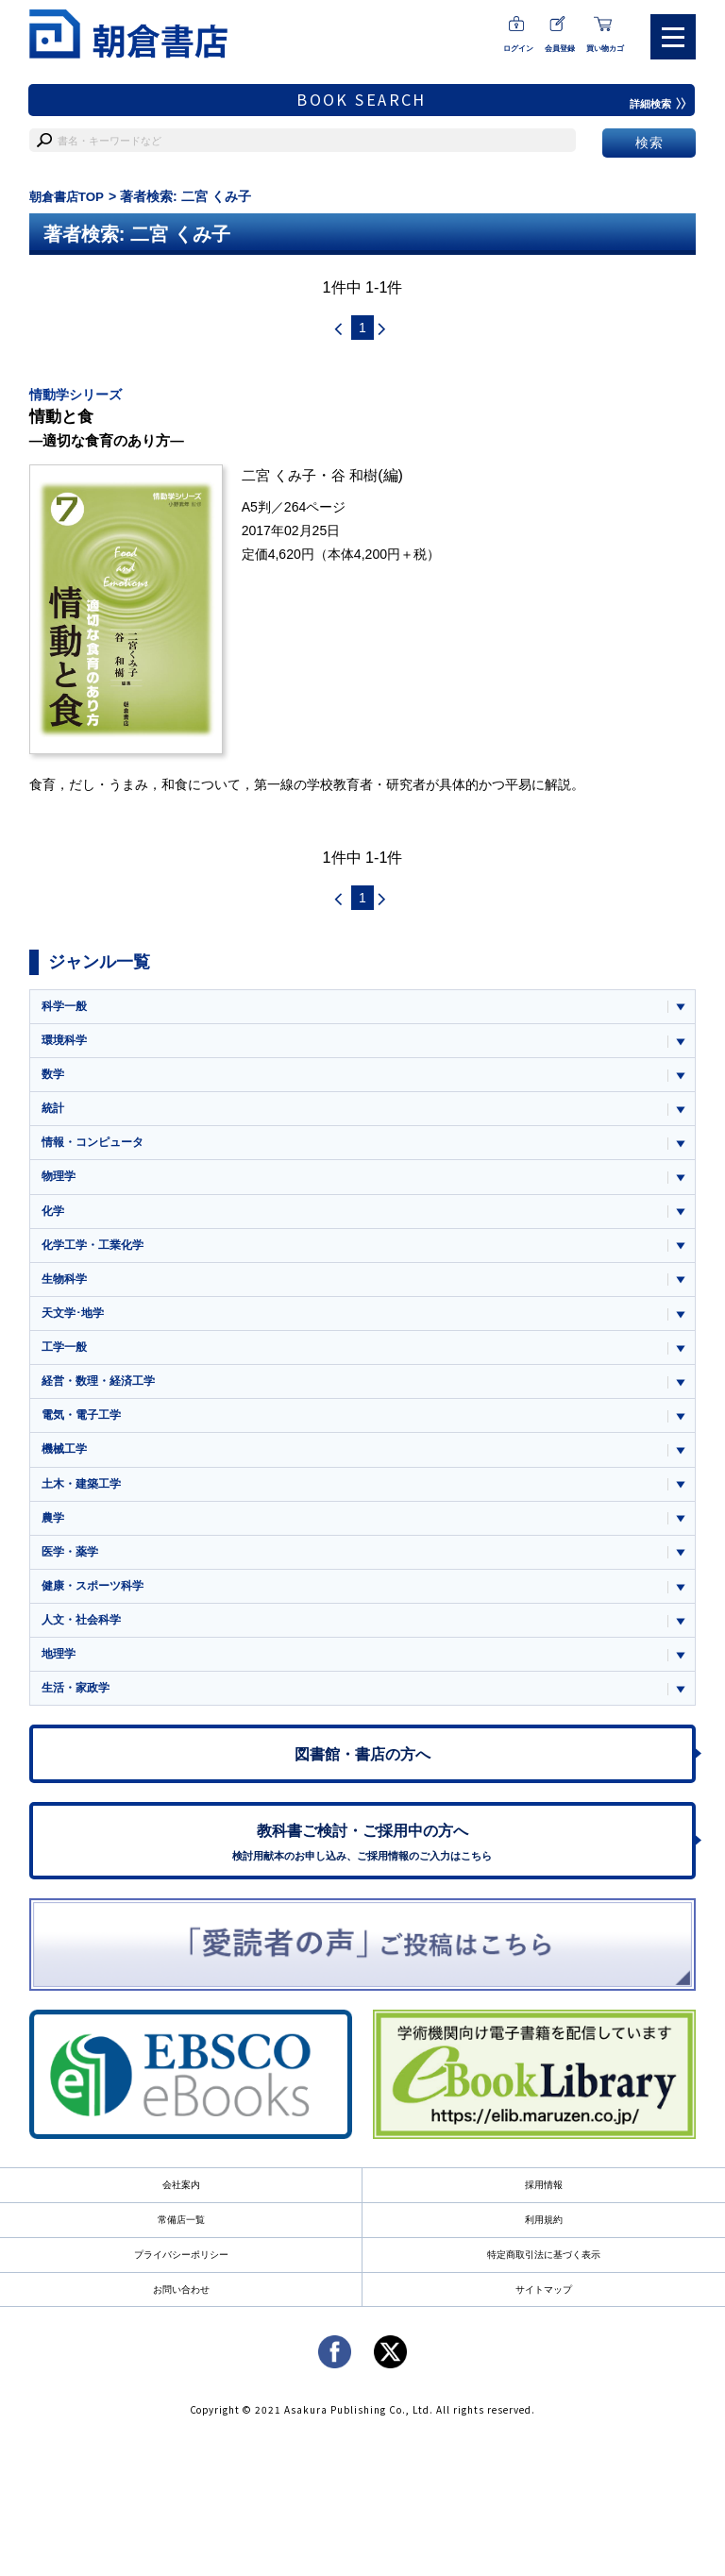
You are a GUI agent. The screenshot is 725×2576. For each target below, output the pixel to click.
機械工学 (66, 1467)
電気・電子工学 (84, 1432)
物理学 (60, 1186)
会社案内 (181, 2217)
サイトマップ (544, 2323)
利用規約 (544, 2252)
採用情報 (544, 2217)
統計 (54, 1115)
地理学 (60, 1678)
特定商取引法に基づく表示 (543, 2288)
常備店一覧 (181, 2252)
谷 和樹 (361, 478)
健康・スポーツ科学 (97, 1608)
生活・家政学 (78, 1714)
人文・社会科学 (84, 1643)
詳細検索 (656, 103)
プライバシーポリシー (181, 2288)
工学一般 (66, 1362)
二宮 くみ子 (282, 478)
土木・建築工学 (84, 1502)
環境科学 (66, 1045)
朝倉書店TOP (69, 196)
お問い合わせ (181, 2323)
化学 (54, 1221)
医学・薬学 (72, 1573)
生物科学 (66, 1292)
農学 (54, 1537)
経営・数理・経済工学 (103, 1396)
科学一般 (66, 1010)
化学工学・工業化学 (97, 1256)
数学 (54, 1080)
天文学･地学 (76, 1327)
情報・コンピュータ (97, 1151)
